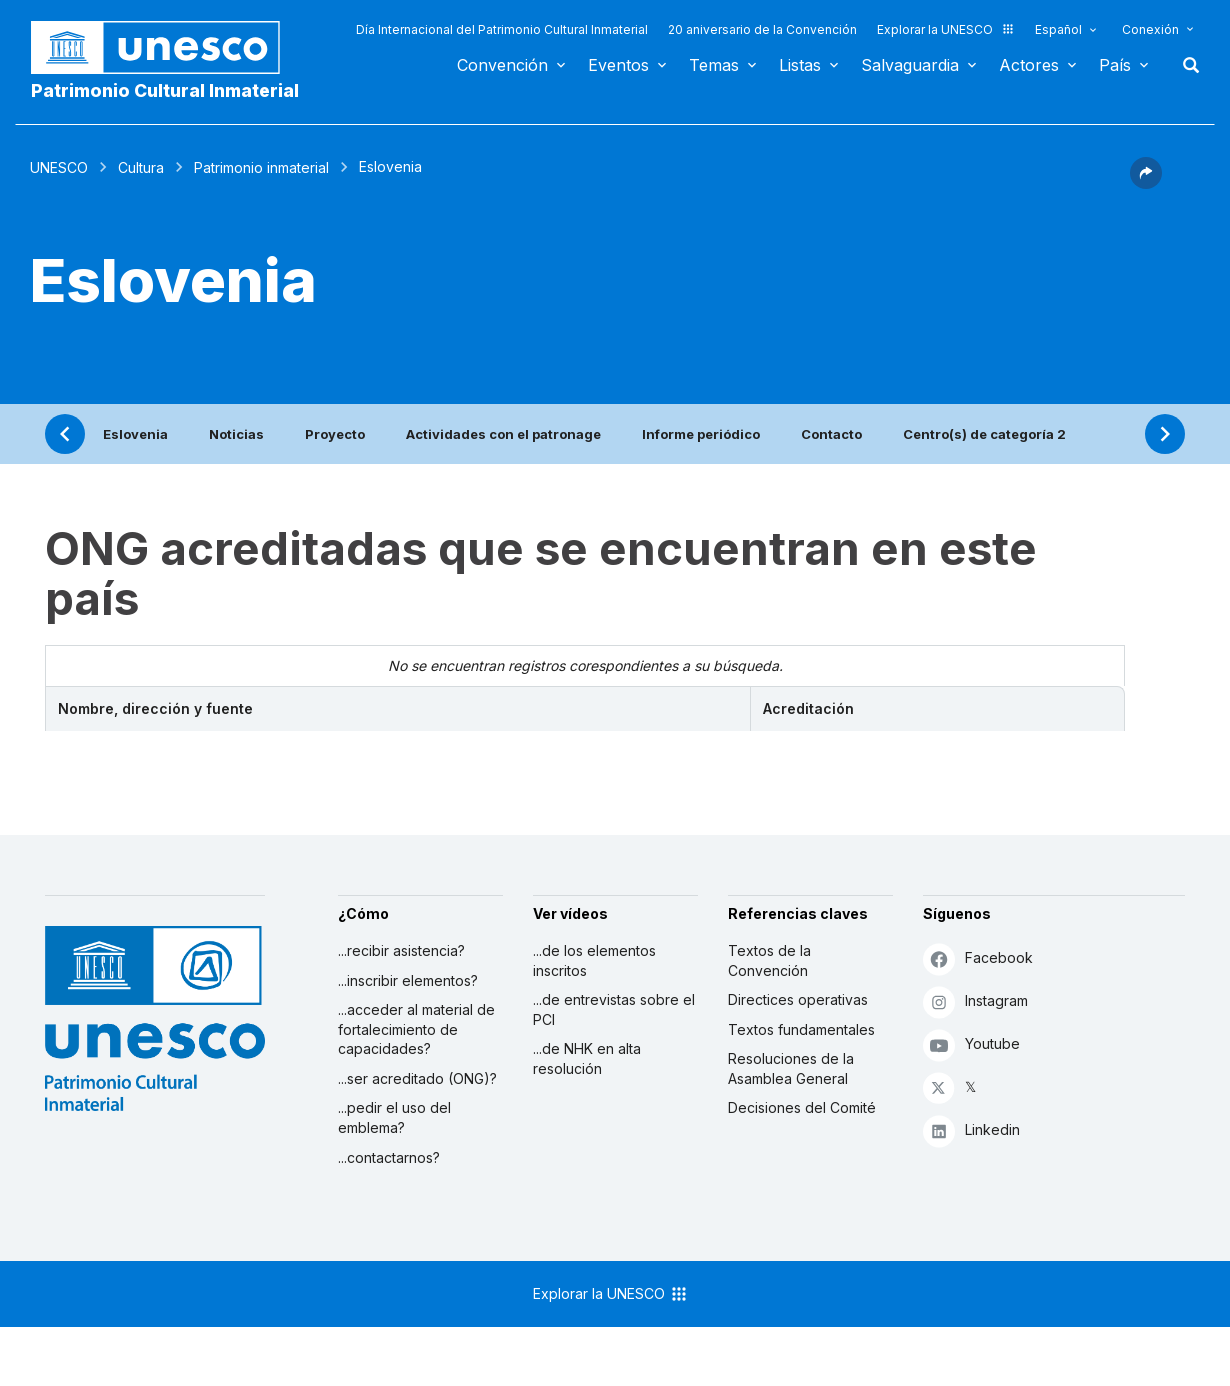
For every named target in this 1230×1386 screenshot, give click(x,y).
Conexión (1150, 29)
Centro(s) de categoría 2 (984, 434)
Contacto (831, 434)
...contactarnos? (389, 1157)
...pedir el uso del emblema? (394, 1117)
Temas (714, 65)
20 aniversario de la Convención (762, 29)
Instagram (975, 1001)
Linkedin (971, 1130)
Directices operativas (798, 999)
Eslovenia (135, 434)
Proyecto (335, 434)
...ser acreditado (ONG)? (417, 1078)
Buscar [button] (1185, 65)
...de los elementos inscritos (594, 960)
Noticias (236, 434)
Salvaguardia (910, 65)
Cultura (141, 167)
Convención (502, 65)
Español (1058, 29)
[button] (1146, 183)
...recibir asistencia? (401, 950)
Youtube (971, 1044)
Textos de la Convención (769, 960)
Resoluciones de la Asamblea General (791, 1068)
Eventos (618, 65)
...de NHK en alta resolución (587, 1058)
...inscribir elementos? (408, 980)
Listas (800, 65)
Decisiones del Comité (802, 1107)
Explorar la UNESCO (946, 29)
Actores (1029, 65)
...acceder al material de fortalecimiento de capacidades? (416, 1029)
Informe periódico (701, 434)
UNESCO (59, 167)
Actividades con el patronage (503, 434)
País (1115, 65)
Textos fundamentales (801, 1029)
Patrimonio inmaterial (261, 167)
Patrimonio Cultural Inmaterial (165, 90)
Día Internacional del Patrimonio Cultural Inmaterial (502, 29)
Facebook (978, 958)
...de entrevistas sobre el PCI (614, 1009)
